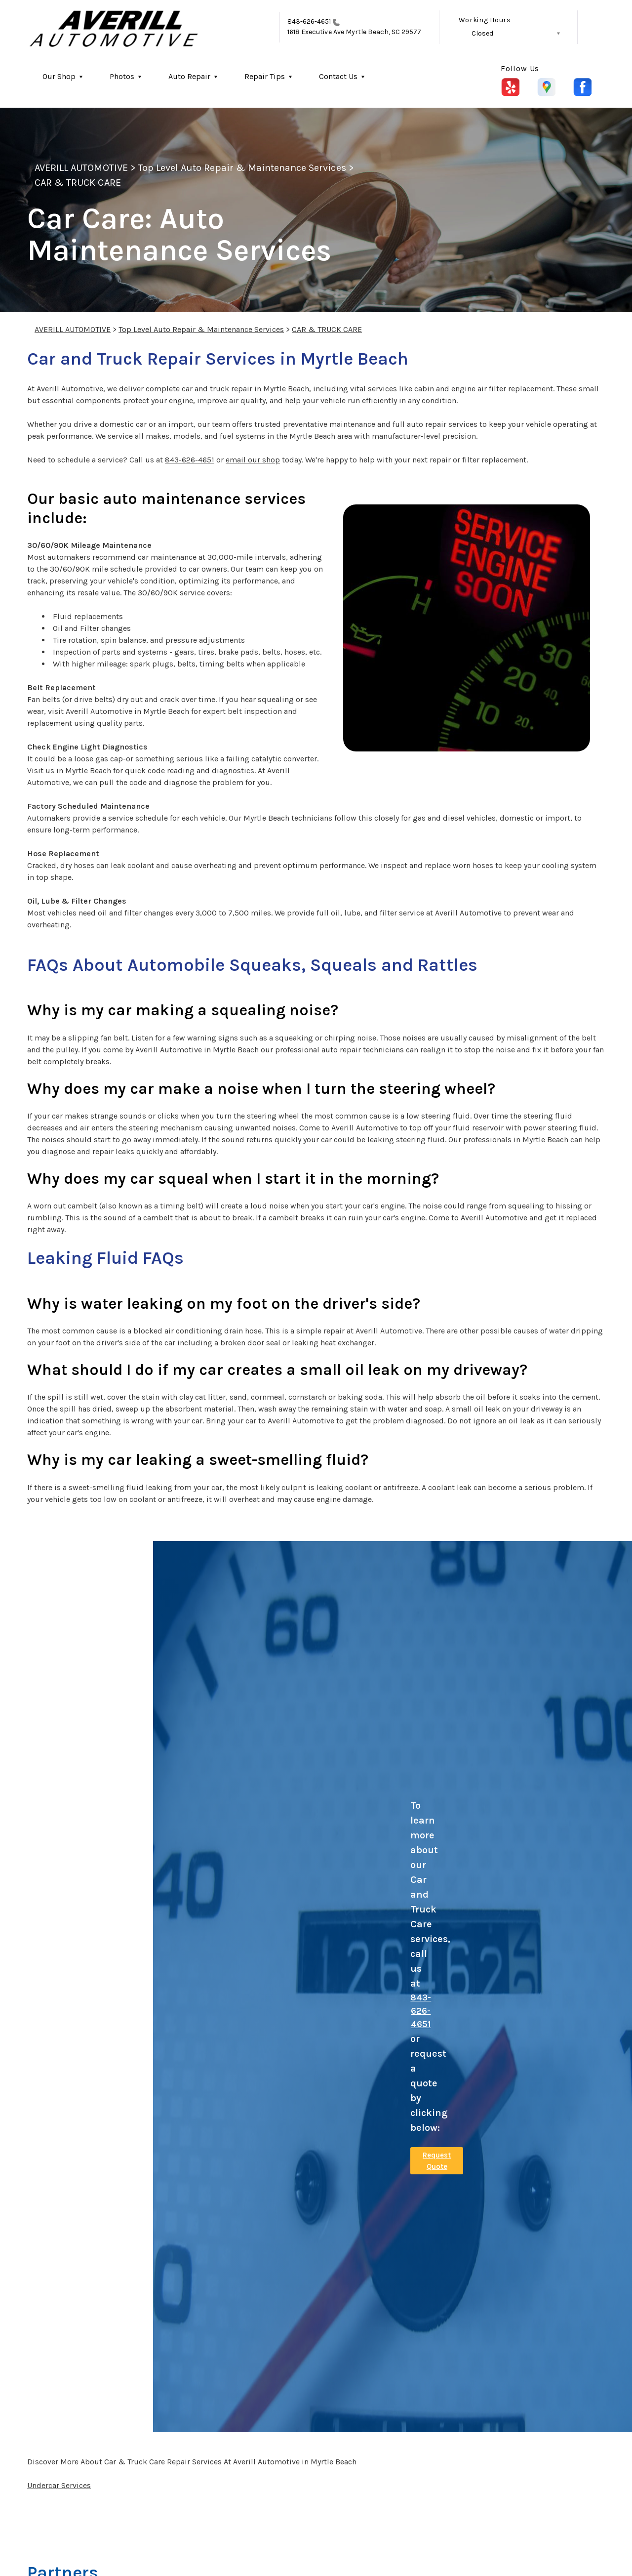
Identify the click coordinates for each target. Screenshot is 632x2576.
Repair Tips (264, 76)
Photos (122, 76)
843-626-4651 (309, 21)
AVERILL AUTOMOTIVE (81, 167)
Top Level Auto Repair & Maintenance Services (242, 167)
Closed (482, 33)
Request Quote (437, 2161)
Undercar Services (59, 2485)
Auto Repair (189, 76)
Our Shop (59, 76)
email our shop (253, 459)
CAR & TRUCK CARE (78, 182)
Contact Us (338, 76)
